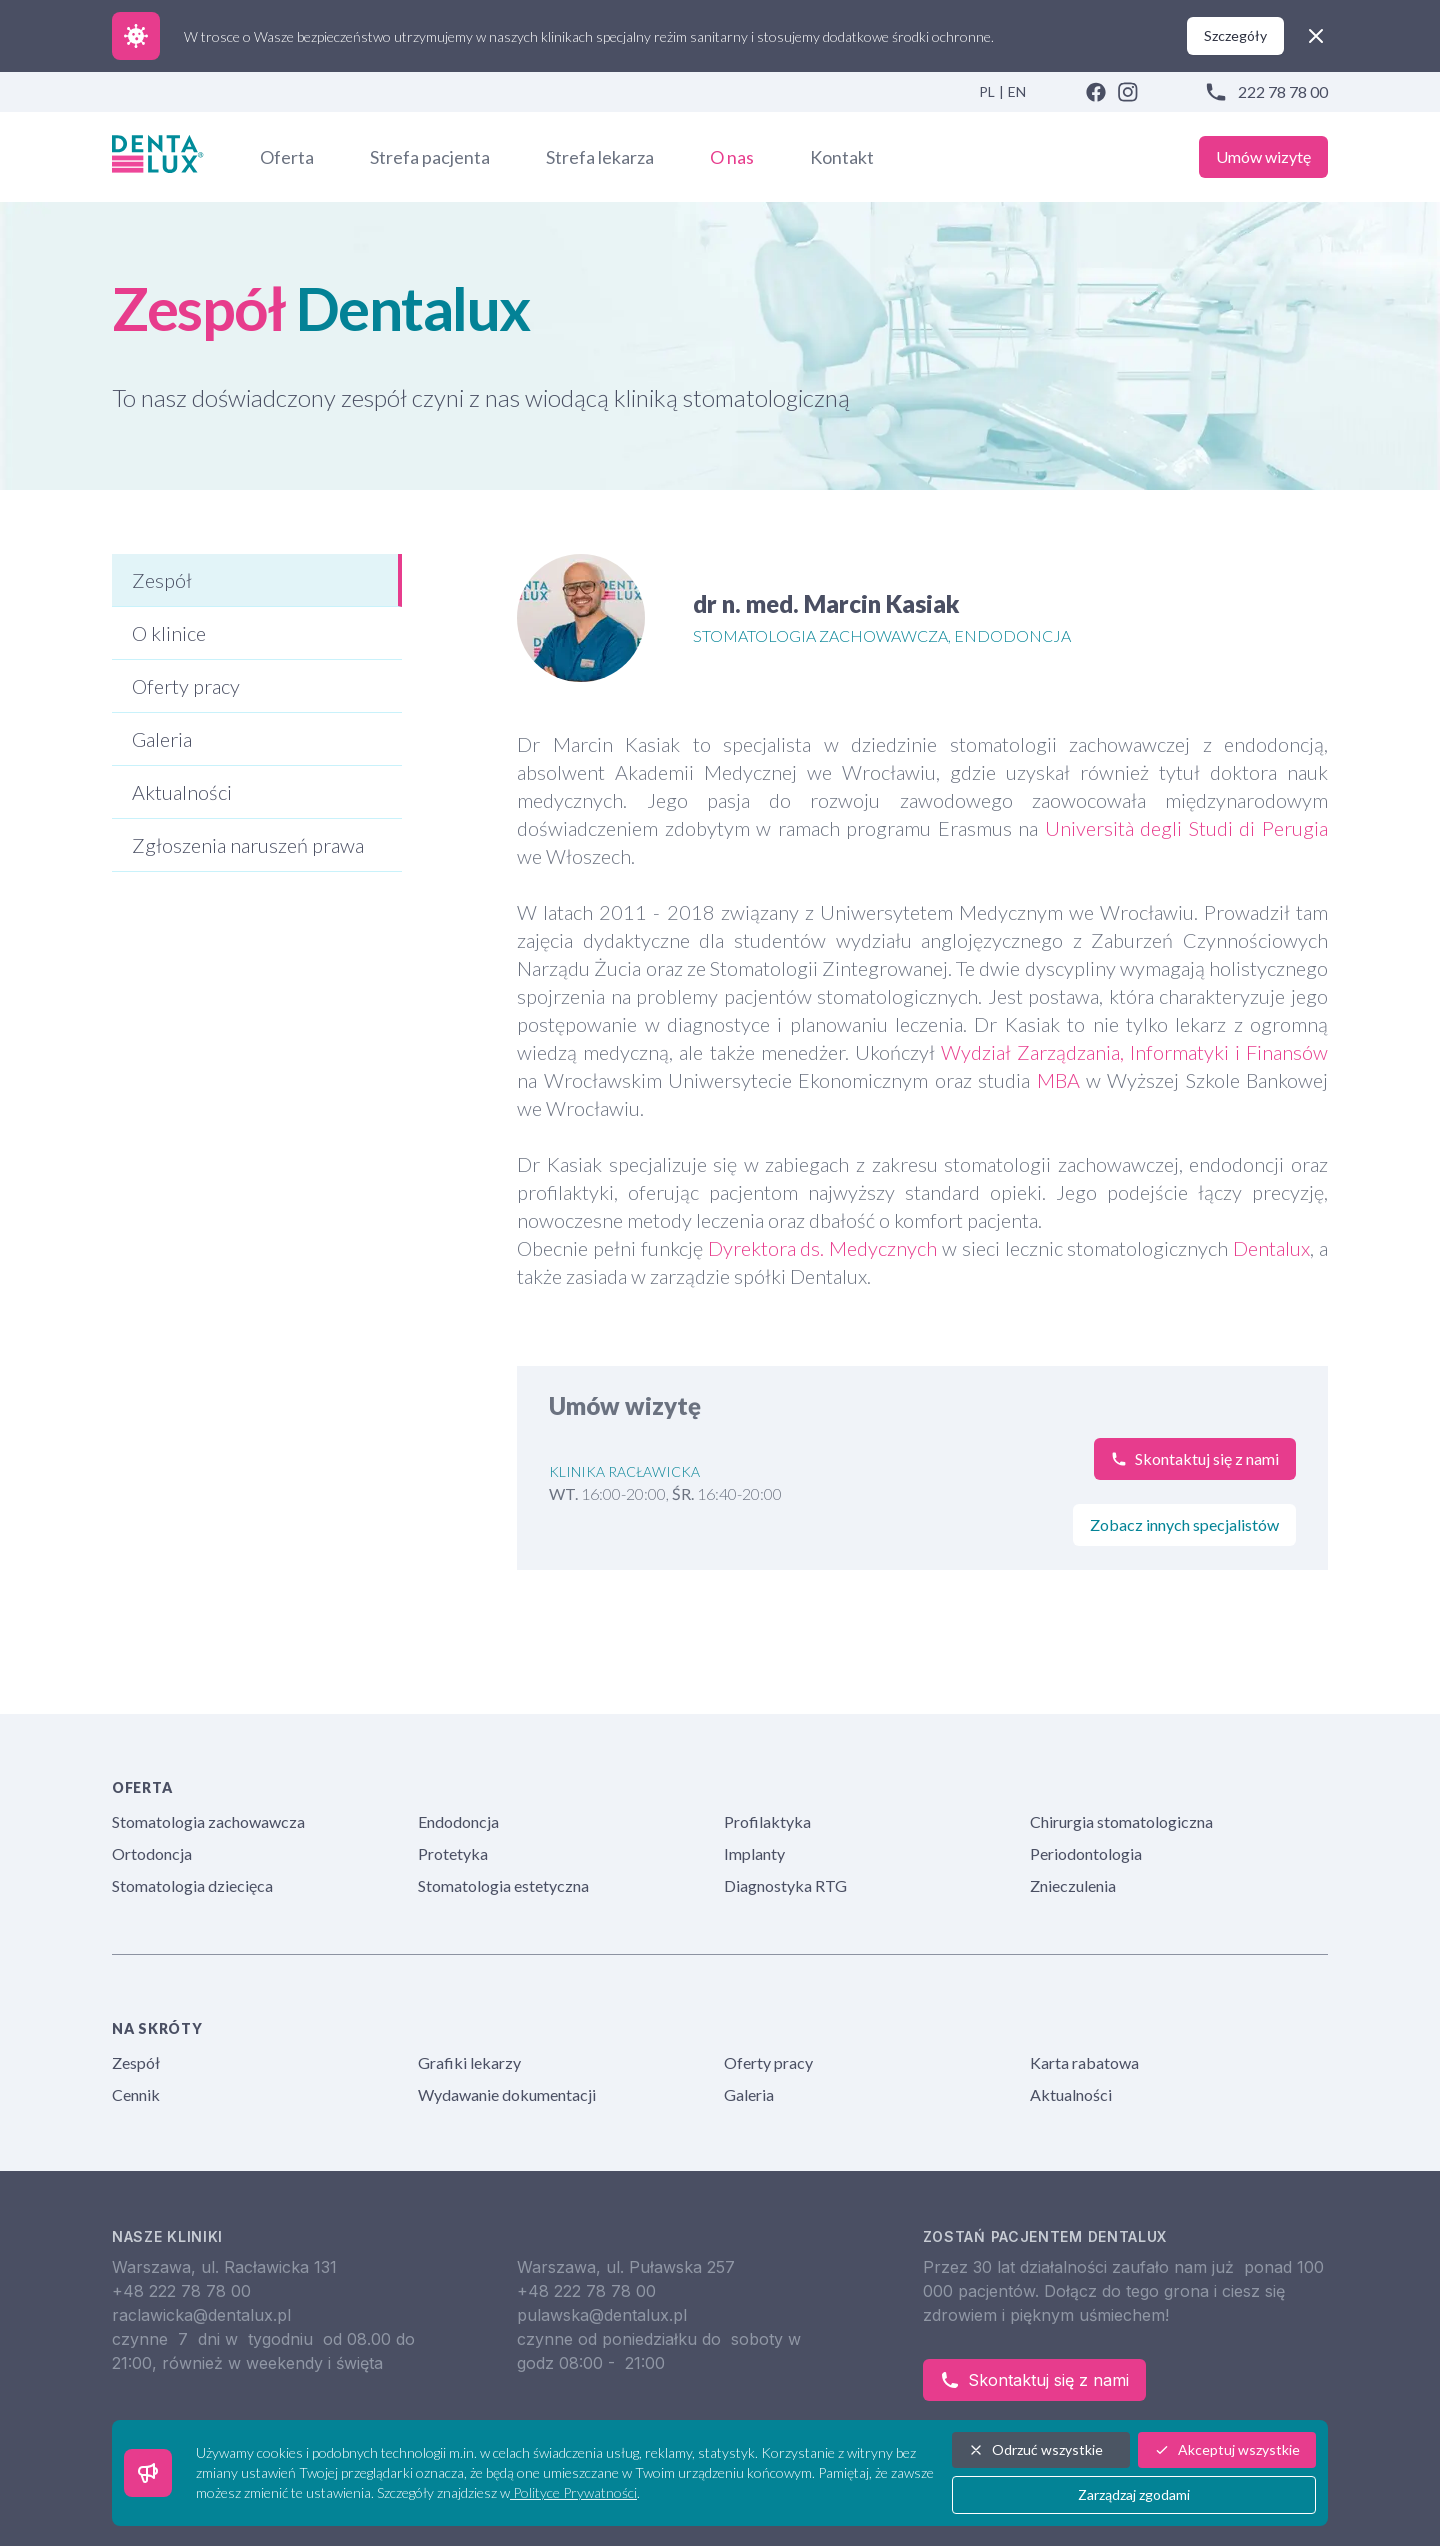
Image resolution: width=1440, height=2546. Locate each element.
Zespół (136, 2062)
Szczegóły (1235, 35)
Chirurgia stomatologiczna (1121, 1821)
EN (1017, 91)
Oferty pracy (768, 2062)
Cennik (136, 2094)
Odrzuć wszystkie (1035, 2449)
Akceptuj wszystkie (1227, 2449)
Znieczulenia (1073, 1885)
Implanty (754, 1853)
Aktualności (1071, 2094)
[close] (1316, 36)
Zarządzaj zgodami (1134, 2494)
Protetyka (453, 1853)
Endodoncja (458, 1821)
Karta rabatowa (1084, 2062)
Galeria (749, 2094)
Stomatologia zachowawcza (208, 1821)
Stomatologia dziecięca (192, 1885)
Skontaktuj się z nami (1034, 2380)
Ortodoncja (152, 1853)
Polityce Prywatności (573, 2492)
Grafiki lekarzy (469, 2062)
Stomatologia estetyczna (503, 1885)
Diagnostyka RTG (785, 1885)
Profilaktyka (767, 1821)
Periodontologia (1086, 1853)
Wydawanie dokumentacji (507, 2094)
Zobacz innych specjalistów (1184, 1524)
